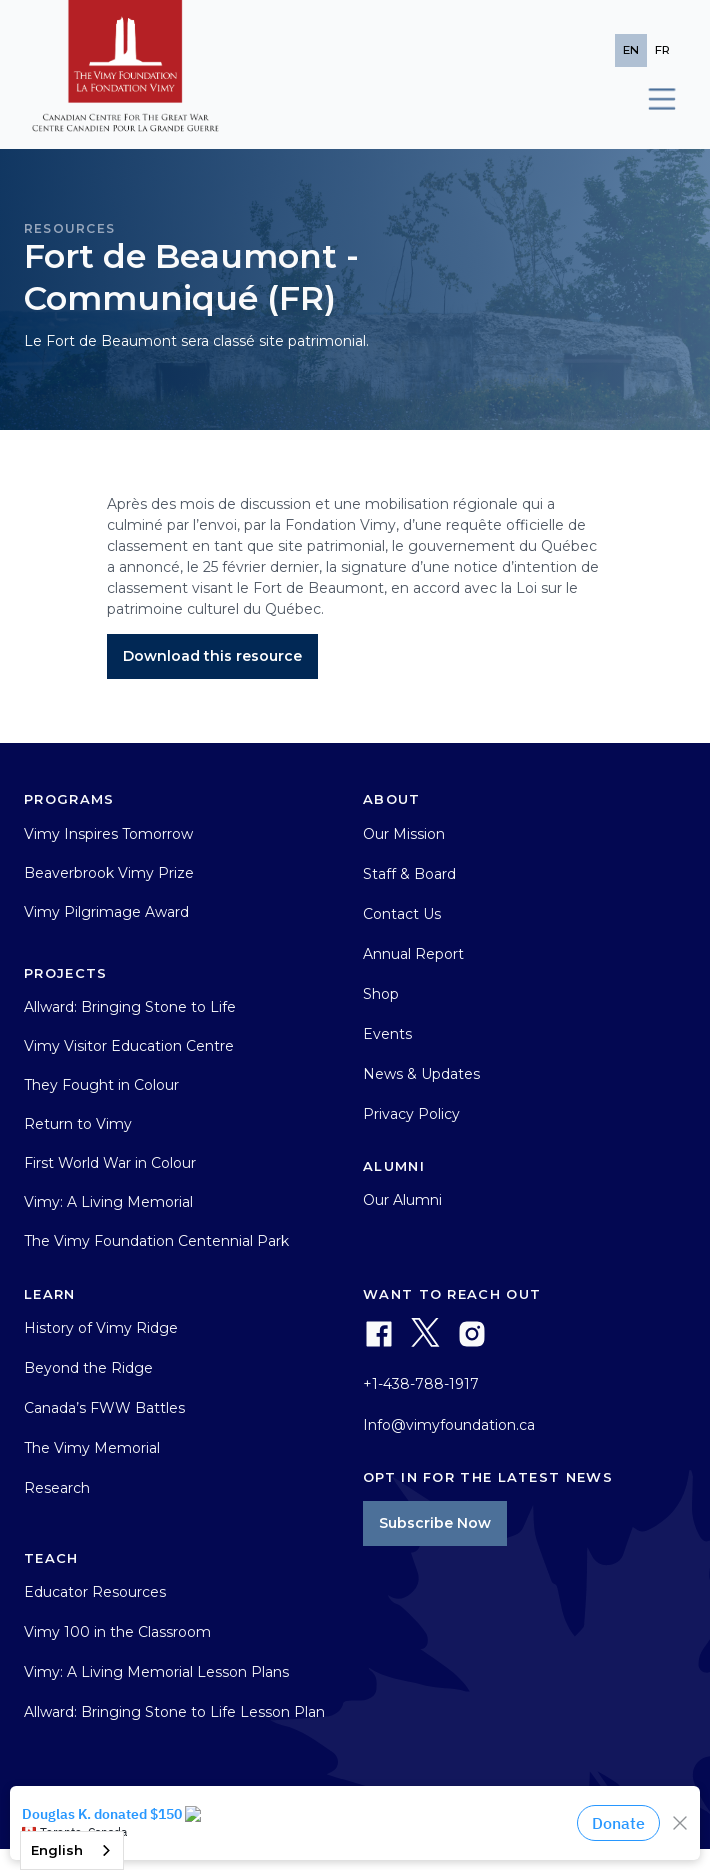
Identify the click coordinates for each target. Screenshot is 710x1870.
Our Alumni (402, 1200)
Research (57, 1488)
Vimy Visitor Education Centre (129, 1046)
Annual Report (413, 954)
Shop (381, 994)
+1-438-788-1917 (421, 1384)
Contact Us (402, 914)
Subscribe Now (435, 1523)
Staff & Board (409, 874)
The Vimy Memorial (92, 1448)
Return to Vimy (78, 1124)
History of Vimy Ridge (101, 1328)
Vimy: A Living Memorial (108, 1202)
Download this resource (212, 656)
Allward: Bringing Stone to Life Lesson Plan (174, 1712)
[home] (125, 74)
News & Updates (421, 1074)
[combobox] (72, 1850)
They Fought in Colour (101, 1085)
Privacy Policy (411, 1114)
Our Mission (404, 834)
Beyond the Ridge (88, 1368)
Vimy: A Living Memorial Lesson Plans (156, 1672)
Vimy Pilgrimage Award (106, 912)
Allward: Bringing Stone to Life (130, 1007)
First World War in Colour (110, 1163)
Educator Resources (95, 1592)
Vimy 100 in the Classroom (117, 1632)
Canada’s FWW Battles (104, 1408)
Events (387, 1034)
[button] (653, 99)
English (57, 1850)
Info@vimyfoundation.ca (449, 1425)
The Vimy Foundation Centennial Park (156, 1241)
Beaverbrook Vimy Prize (109, 873)
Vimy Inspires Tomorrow (108, 834)
